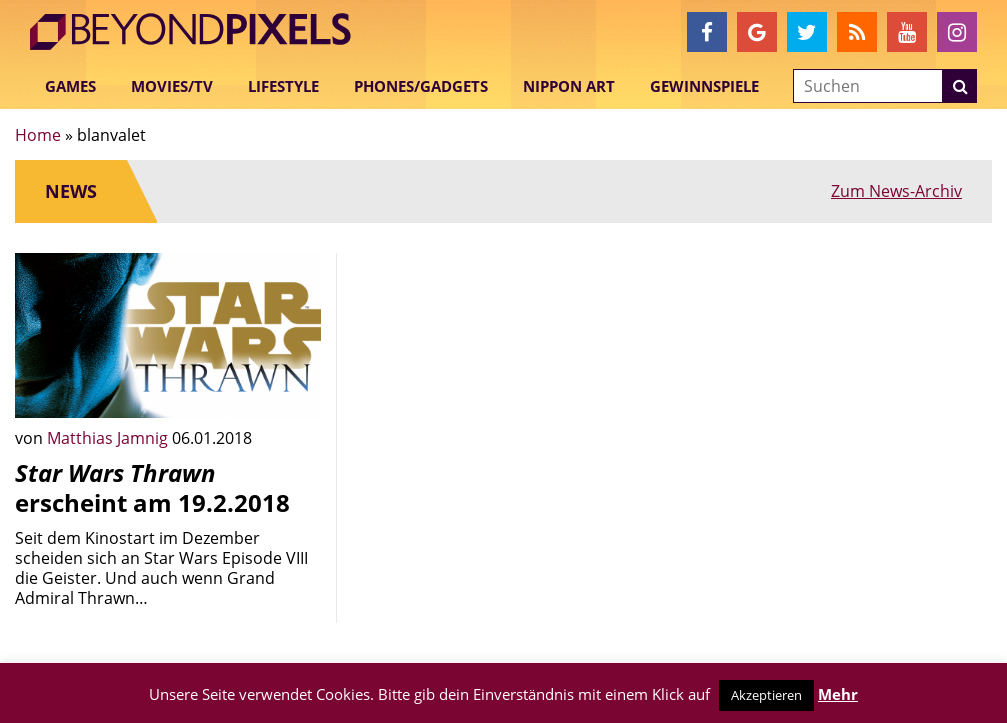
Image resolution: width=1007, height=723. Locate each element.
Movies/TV (172, 86)
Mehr (838, 694)
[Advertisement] (504, 378)
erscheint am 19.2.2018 (152, 487)
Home (38, 135)
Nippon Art (569, 86)
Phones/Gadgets (421, 86)
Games (70, 86)
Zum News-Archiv (896, 191)
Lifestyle (283, 86)
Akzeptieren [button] (766, 695)
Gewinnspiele (704, 86)
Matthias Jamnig (109, 438)
